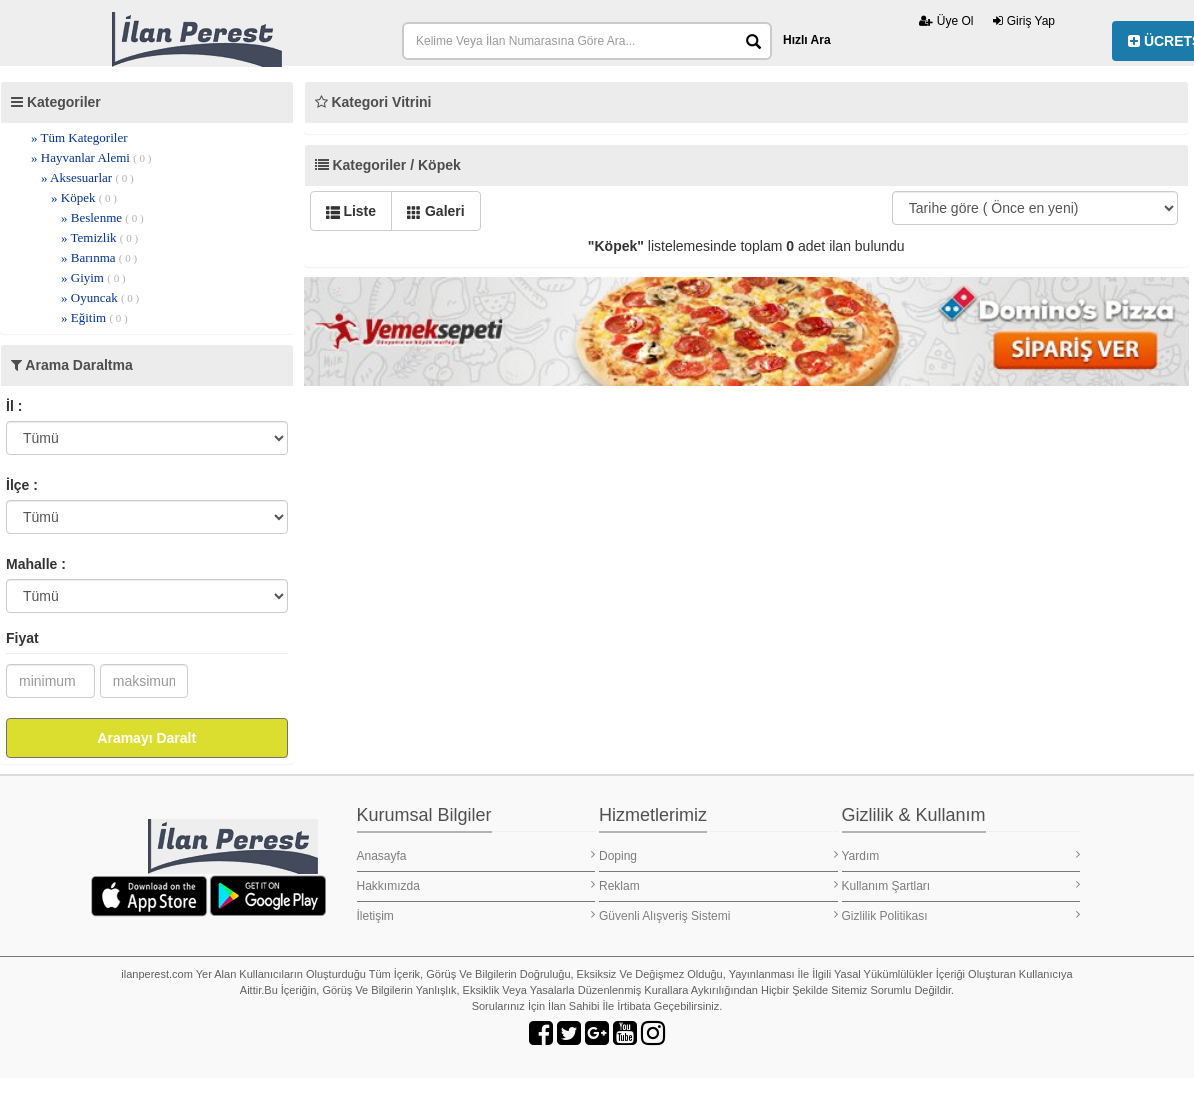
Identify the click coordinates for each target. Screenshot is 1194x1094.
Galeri (436, 211)
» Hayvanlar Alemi (91, 157)
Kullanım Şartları (961, 885)
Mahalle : (36, 564)
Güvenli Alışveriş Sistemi (718, 915)
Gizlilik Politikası (961, 915)
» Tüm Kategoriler (79, 137)
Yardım (961, 855)
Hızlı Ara (807, 40)
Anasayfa (476, 855)
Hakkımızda (476, 885)
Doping (718, 855)
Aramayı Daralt (146, 738)
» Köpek (84, 197)
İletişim (476, 915)
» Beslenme (102, 217)
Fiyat (22, 638)
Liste (351, 211)
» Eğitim (94, 317)
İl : (14, 406)
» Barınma (99, 257)
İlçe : (22, 485)
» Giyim (93, 277)
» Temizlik (99, 237)
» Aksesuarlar (87, 177)
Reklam (718, 885)
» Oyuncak (100, 297)
